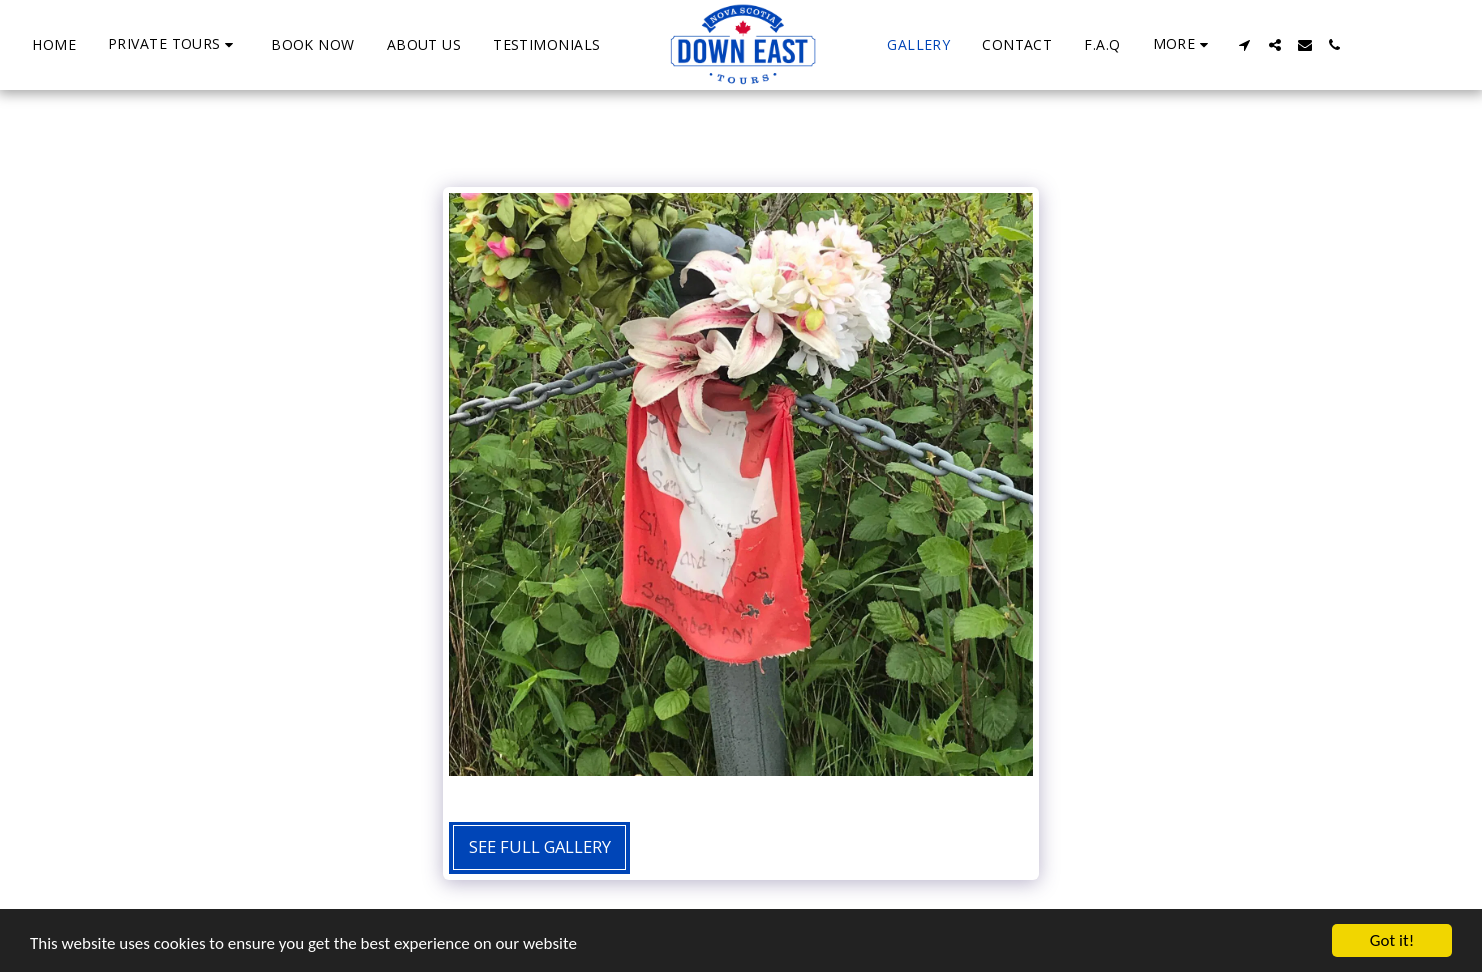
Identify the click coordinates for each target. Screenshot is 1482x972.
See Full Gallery (540, 846)
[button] (173, 44)
